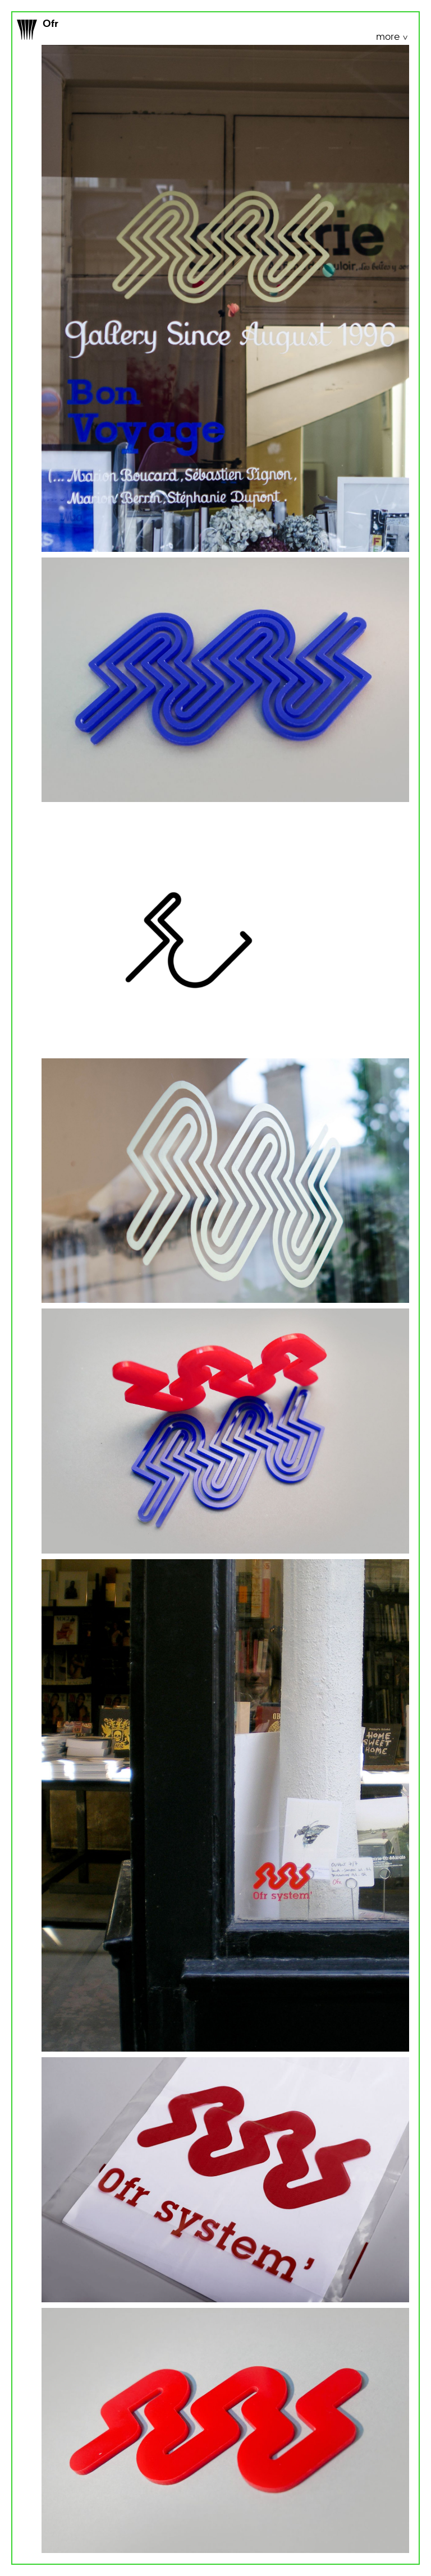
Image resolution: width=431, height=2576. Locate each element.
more (389, 37)
